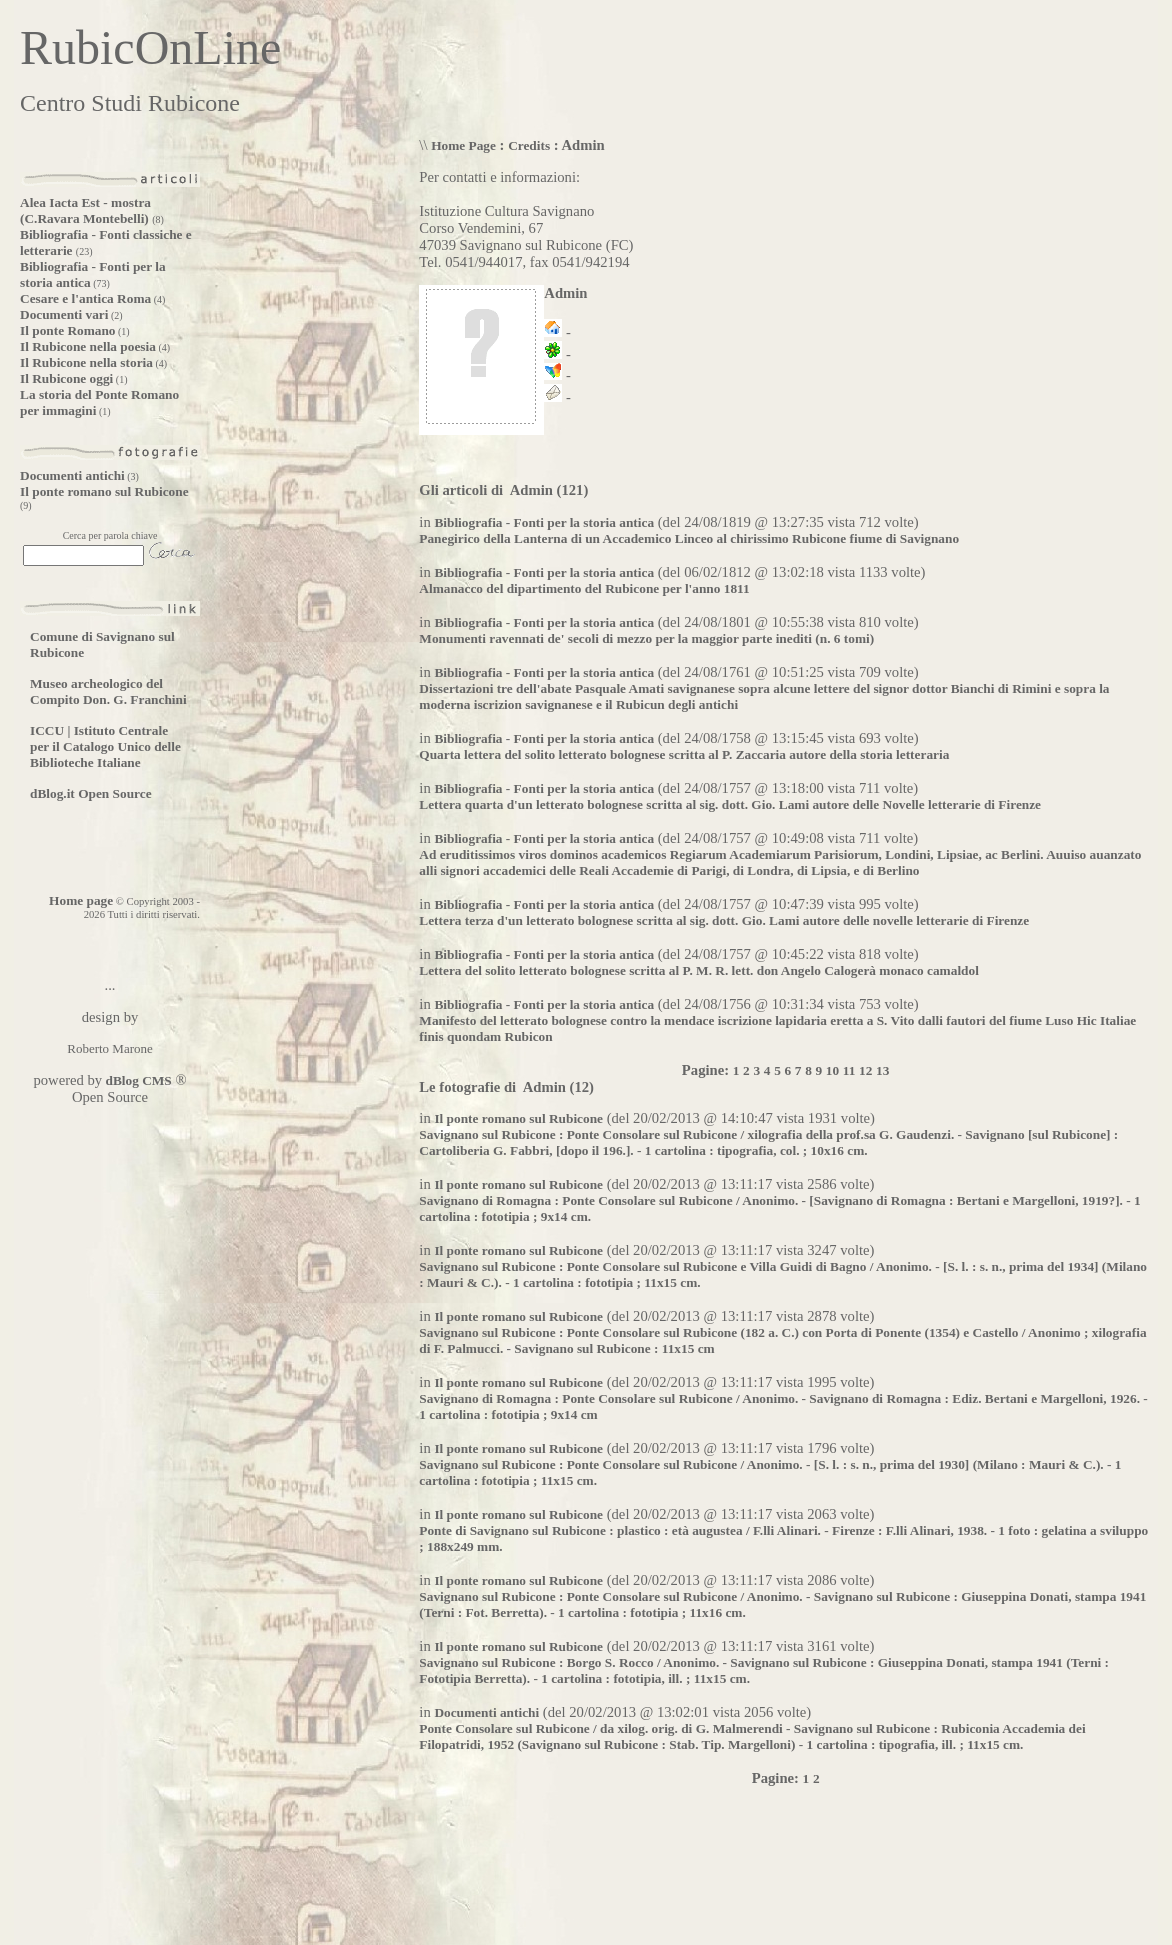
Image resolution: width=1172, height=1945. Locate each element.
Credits (529, 145)
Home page (81, 900)
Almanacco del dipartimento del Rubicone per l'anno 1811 (584, 588)
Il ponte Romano (68, 330)
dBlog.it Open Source (91, 793)
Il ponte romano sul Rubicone (104, 491)
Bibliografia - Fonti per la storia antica (544, 522)
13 (882, 1070)
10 (832, 1070)
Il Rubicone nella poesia (88, 346)
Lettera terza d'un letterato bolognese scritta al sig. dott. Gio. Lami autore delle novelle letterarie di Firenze (724, 920)
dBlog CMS (137, 1080)
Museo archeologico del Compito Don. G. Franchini (108, 691)
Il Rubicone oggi (66, 378)
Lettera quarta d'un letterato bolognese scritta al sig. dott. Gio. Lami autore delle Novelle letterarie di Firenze (730, 804)
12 (865, 1070)
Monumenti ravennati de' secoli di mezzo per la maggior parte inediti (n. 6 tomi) (646, 638)
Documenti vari (64, 314)
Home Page (463, 145)
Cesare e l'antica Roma (85, 298)
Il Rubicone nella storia (86, 362)
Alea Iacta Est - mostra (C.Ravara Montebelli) (86, 210)
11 (849, 1070)
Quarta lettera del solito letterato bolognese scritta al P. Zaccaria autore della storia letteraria (684, 754)
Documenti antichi (72, 475)
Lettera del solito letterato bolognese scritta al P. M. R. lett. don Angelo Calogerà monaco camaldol (699, 970)
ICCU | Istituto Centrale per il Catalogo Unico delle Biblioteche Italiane (105, 746)
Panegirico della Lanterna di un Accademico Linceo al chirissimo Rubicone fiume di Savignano (689, 538)
